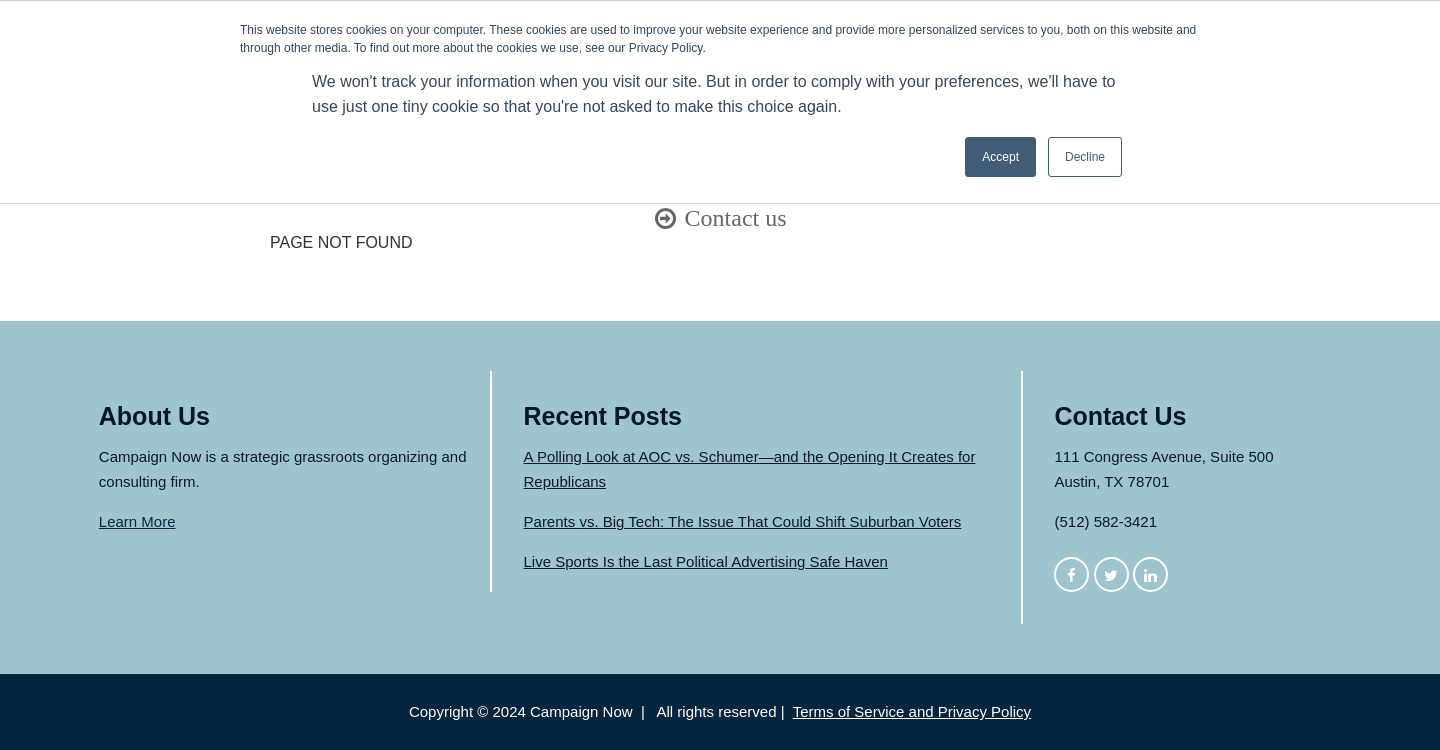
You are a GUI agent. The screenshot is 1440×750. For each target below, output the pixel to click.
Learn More (137, 521)
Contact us (736, 218)
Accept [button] (1000, 157)
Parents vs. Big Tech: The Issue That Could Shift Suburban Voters (743, 521)
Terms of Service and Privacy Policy (912, 711)
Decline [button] (1085, 157)
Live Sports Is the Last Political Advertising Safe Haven (706, 561)
